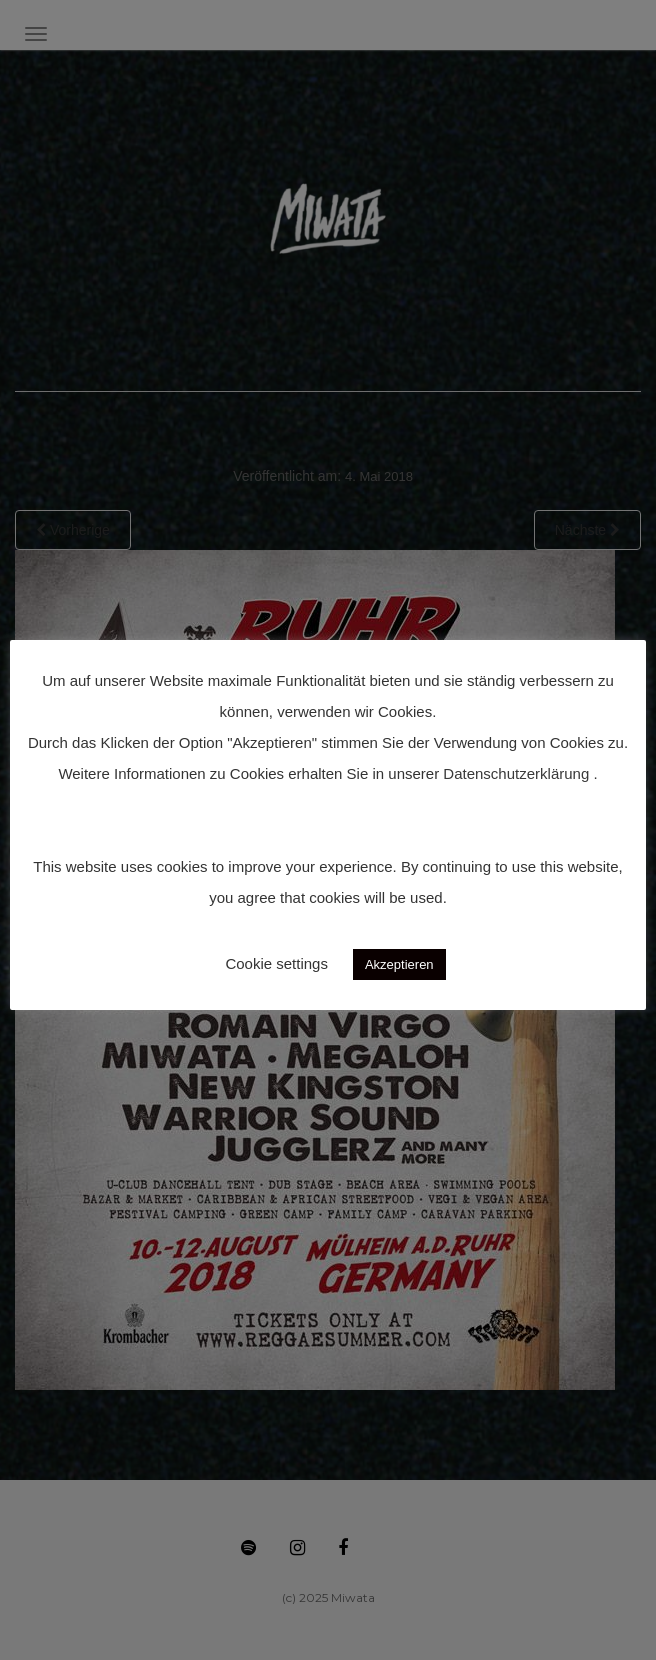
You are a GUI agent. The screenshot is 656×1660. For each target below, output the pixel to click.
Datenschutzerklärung (516, 773)
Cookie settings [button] (276, 963)
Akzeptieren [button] (399, 964)
